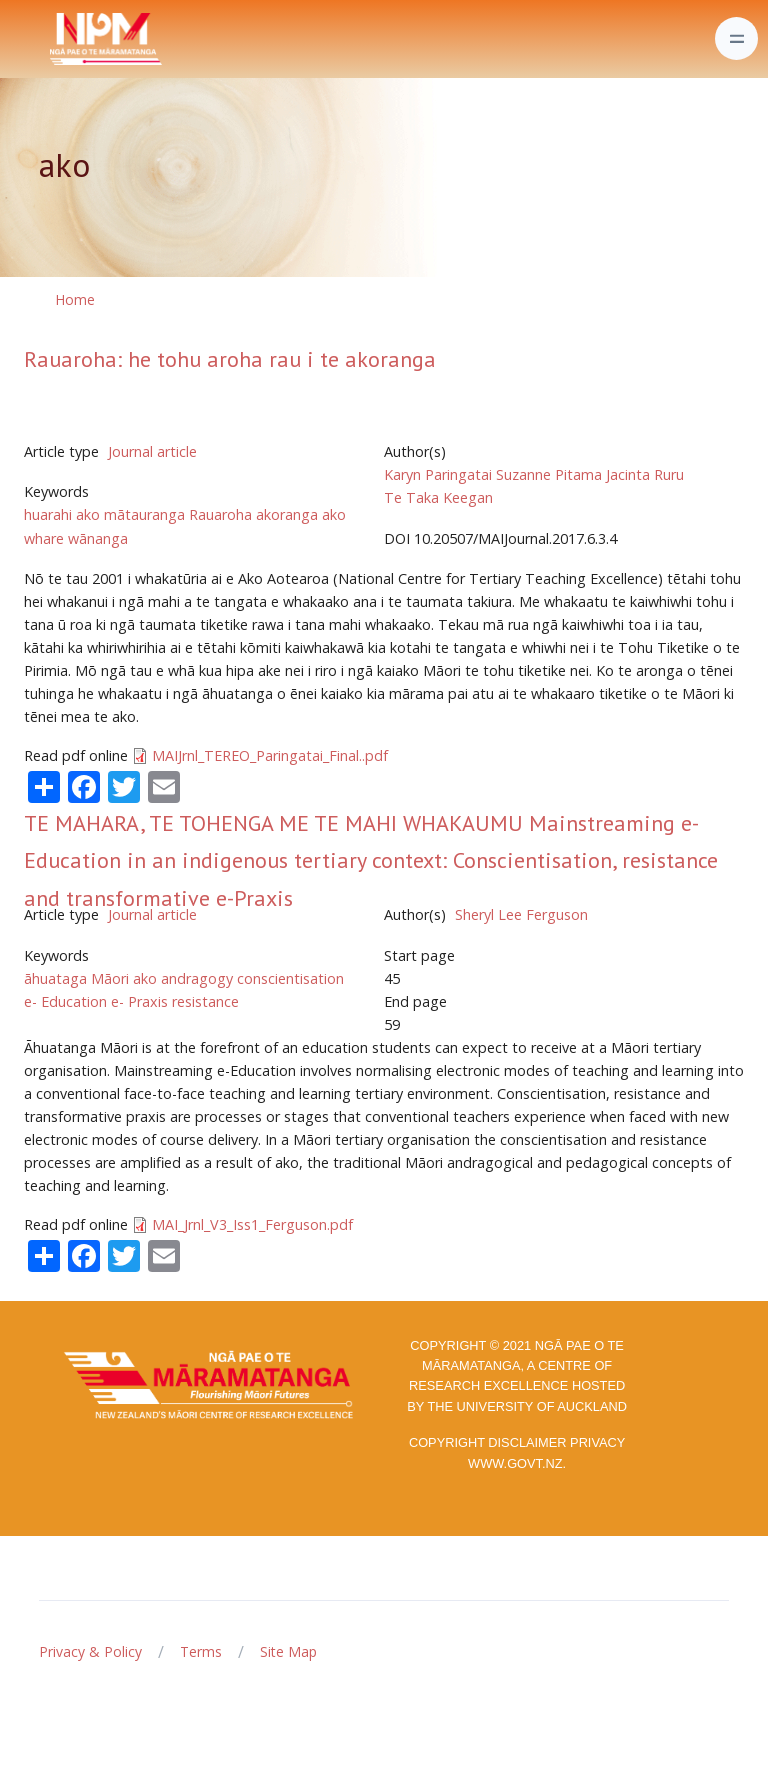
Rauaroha (220, 514)
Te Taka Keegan (438, 497)
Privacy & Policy (90, 1651)
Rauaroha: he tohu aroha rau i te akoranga (230, 359)
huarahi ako (62, 514)
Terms (201, 1651)
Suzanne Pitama (549, 474)
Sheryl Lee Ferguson (521, 914)
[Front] (56, 39)
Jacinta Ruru (645, 474)
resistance (205, 1001)
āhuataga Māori (76, 978)
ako (334, 514)
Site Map (288, 1651)
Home (75, 299)
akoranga (287, 514)
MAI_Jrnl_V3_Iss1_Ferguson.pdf (252, 1224)
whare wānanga (76, 538)
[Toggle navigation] (736, 38)
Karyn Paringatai (438, 474)
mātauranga (144, 514)
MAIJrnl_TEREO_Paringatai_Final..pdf (270, 755)
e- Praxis (139, 1001)
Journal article (152, 451)
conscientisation (290, 978)
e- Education (65, 1001)
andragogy (197, 978)
